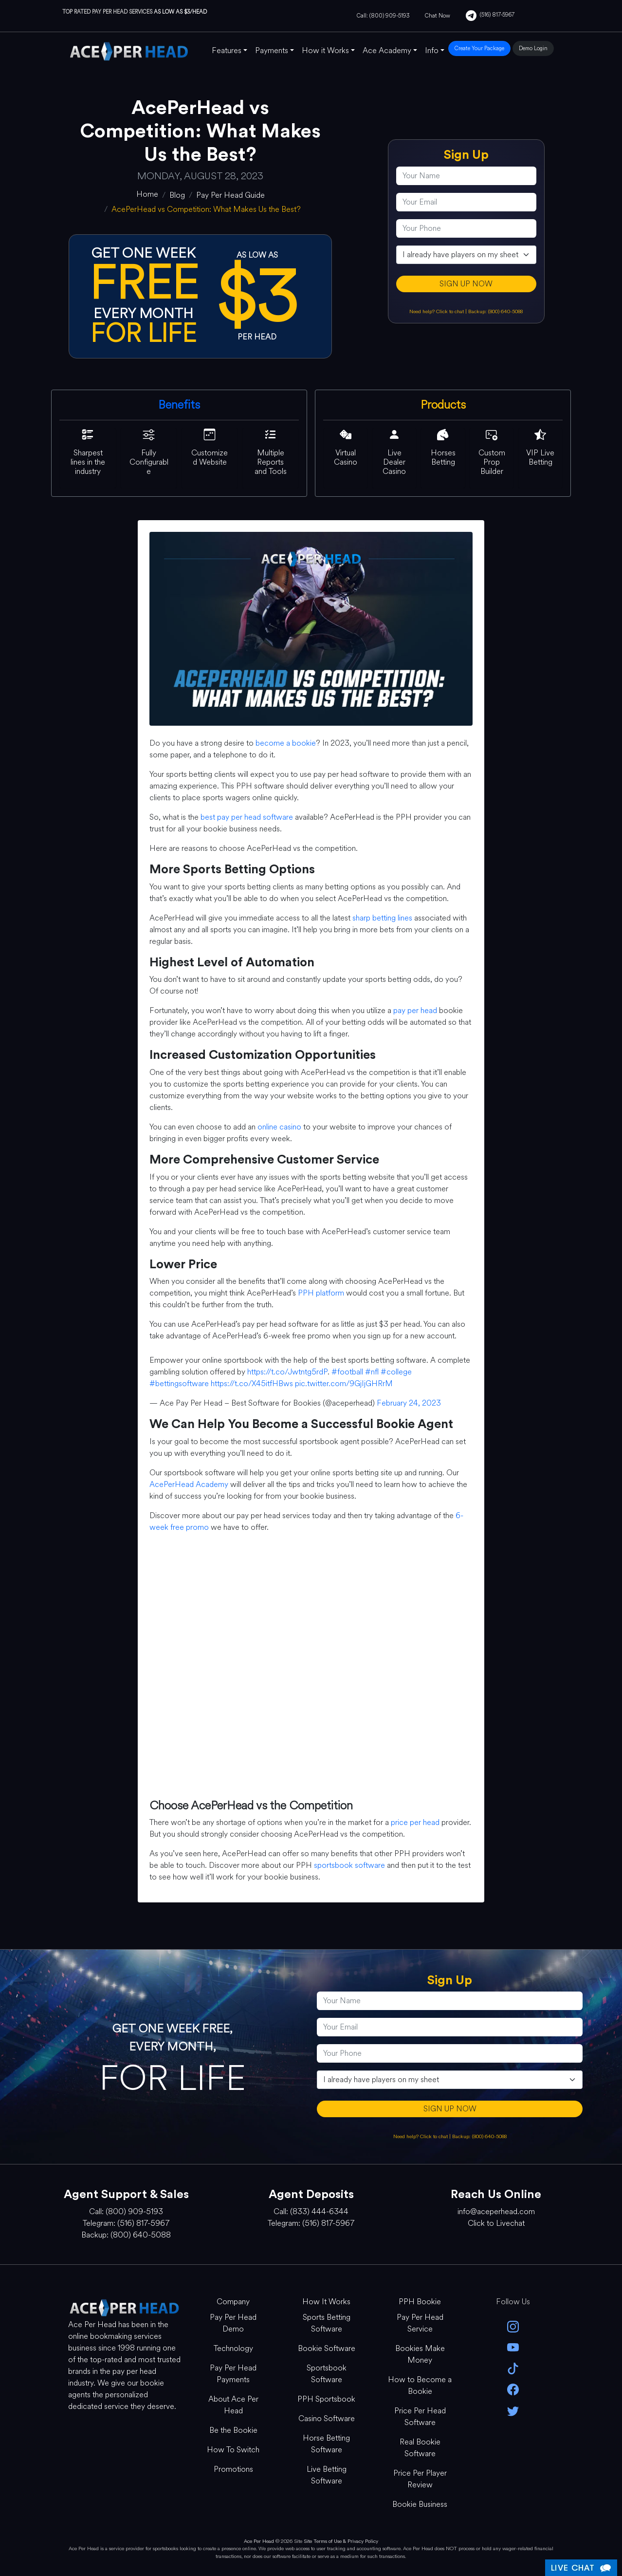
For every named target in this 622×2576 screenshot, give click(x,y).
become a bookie (286, 743)
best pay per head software (247, 817)
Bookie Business (419, 2504)
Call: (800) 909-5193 (383, 15)
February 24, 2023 (409, 1403)
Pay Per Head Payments (233, 2373)
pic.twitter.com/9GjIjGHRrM (344, 1383)
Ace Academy (387, 50)
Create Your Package (479, 48)
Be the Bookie (233, 2430)
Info (432, 50)
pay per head (415, 1010)
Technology (233, 2348)
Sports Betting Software (326, 2323)
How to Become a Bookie (420, 2385)
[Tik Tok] (513, 2367)
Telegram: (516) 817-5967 (126, 2223)
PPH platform (321, 1292)
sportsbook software (349, 1865)
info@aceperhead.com (496, 2211)
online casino (279, 1126)
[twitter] (513, 2409)
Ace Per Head (259, 2541)
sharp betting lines (382, 917)
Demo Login (533, 48)
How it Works (325, 50)
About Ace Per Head (233, 2404)
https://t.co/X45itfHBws (252, 1383)
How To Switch (233, 2449)
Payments (271, 50)
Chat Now (437, 15)
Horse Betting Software (326, 2443)
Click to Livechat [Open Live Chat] (496, 2223)
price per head (415, 1822)
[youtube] (513, 2346)
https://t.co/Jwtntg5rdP (287, 1371)
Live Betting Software (327, 2474)
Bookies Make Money (420, 2354)
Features (226, 50)
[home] (147, 194)
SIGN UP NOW (466, 283)
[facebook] (513, 2388)
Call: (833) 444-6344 (311, 2211)
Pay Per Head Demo (233, 2323)
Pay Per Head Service (420, 2323)
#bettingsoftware (179, 1383)
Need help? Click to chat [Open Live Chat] (437, 311)
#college (396, 1371)
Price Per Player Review (420, 2478)
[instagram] (513, 2325)
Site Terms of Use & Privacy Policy (341, 2541)
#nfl (372, 1371)
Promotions (233, 2469)
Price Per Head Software (420, 2416)
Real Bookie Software (420, 2447)
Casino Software (326, 2418)
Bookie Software (326, 2348)
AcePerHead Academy (188, 1484)
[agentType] (466, 254)
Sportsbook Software (327, 2373)
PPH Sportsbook (326, 2399)
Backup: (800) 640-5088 (495, 311)
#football (347, 1371)
